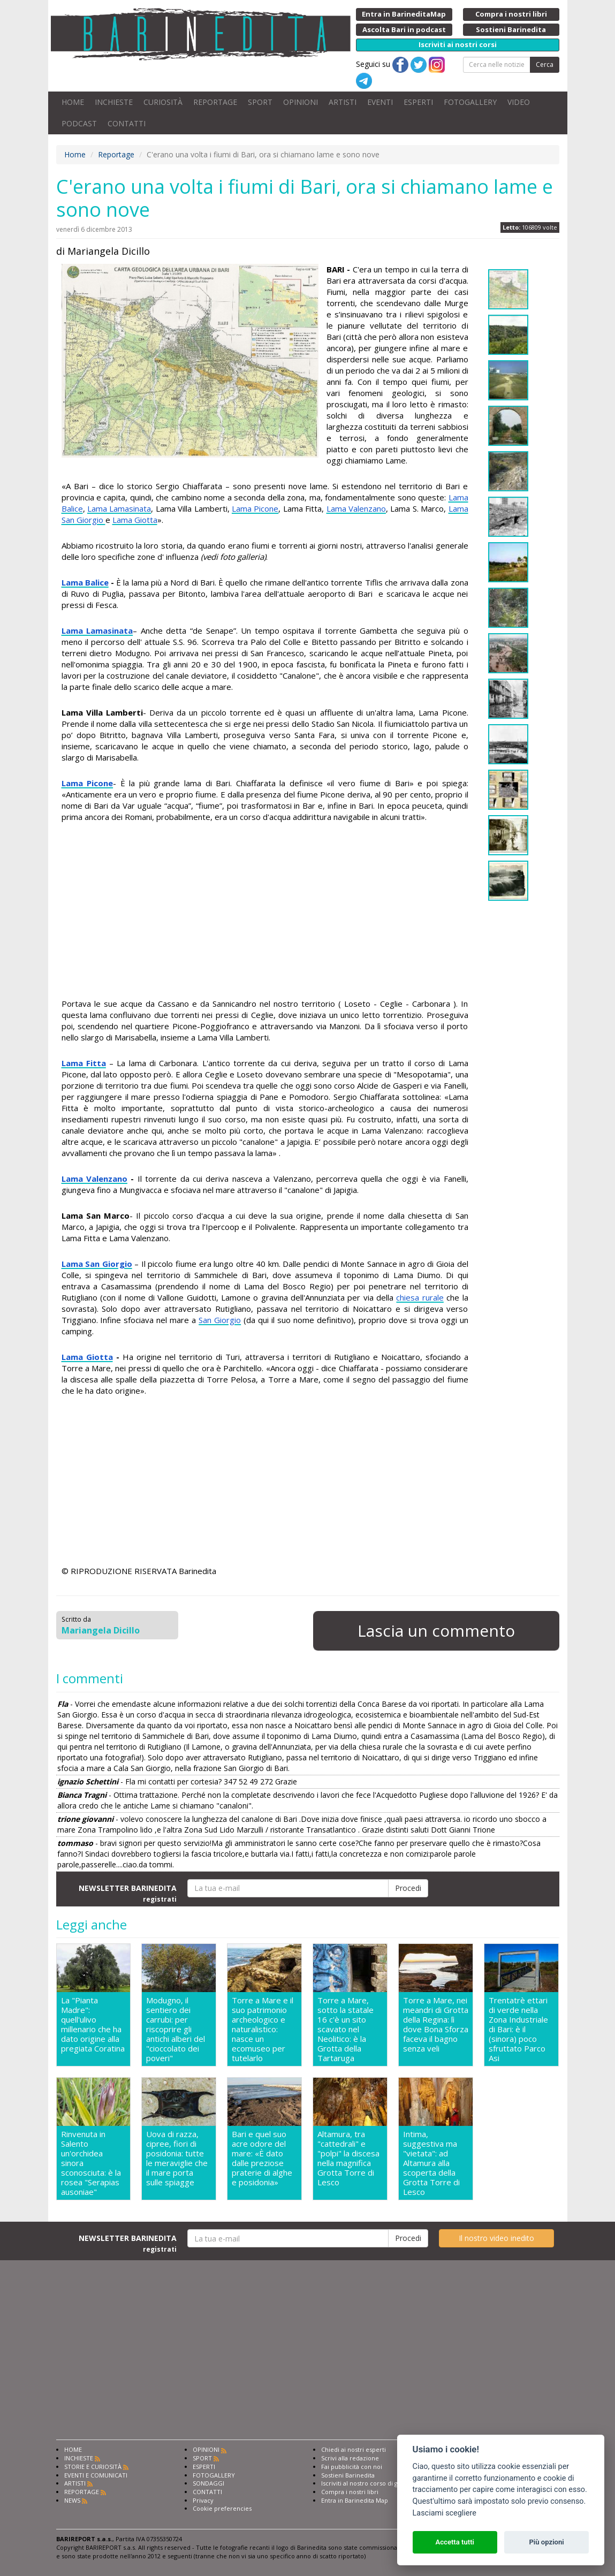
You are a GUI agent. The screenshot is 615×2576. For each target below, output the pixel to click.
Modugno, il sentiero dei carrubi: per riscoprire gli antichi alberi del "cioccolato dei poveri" (175, 2029)
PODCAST (79, 123)
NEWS (72, 2500)
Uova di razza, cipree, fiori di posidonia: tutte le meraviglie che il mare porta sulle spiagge (177, 2158)
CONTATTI (127, 123)
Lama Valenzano (356, 508)
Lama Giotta (134, 519)
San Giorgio (220, 1319)
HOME (73, 102)
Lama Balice (85, 582)
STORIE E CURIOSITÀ (93, 2467)
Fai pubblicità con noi (351, 2467)
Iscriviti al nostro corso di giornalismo (374, 2483)
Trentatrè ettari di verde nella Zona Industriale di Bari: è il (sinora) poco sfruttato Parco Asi (518, 2029)
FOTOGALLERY (470, 102)
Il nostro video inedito (496, 2238)
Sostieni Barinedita (348, 2475)
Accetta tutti (454, 2542)
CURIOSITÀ (163, 102)
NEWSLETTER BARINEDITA (128, 1893)
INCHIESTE (114, 102)
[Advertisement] (265, 912)
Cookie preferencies (222, 2508)
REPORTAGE (215, 102)
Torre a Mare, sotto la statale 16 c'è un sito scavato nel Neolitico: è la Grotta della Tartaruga (345, 2029)
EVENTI (380, 102)
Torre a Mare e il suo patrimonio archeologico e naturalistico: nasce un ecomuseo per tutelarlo (262, 2029)
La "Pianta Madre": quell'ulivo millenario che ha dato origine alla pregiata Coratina (93, 2024)
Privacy (203, 2500)
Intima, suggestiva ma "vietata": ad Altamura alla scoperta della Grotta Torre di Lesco (431, 2163)
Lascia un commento (436, 1631)
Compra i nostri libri (349, 2492)
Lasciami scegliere (444, 2513)
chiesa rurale (419, 1297)
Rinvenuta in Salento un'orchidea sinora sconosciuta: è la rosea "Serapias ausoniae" (91, 2163)
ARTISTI (342, 102)
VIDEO (518, 102)
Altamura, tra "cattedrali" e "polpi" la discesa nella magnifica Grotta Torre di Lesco (348, 2158)
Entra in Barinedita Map (354, 2500)
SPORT (260, 102)
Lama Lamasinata (119, 508)
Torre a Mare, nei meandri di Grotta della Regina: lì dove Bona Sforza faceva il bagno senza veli (435, 2024)
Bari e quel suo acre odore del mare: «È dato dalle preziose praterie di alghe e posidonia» (262, 2158)
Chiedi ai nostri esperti (353, 2449)
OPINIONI (300, 102)
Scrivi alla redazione (350, 2458)
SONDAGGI (208, 2483)
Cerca (544, 64)
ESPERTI (418, 102)
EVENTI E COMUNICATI (95, 2475)
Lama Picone (255, 508)
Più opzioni (546, 2542)
